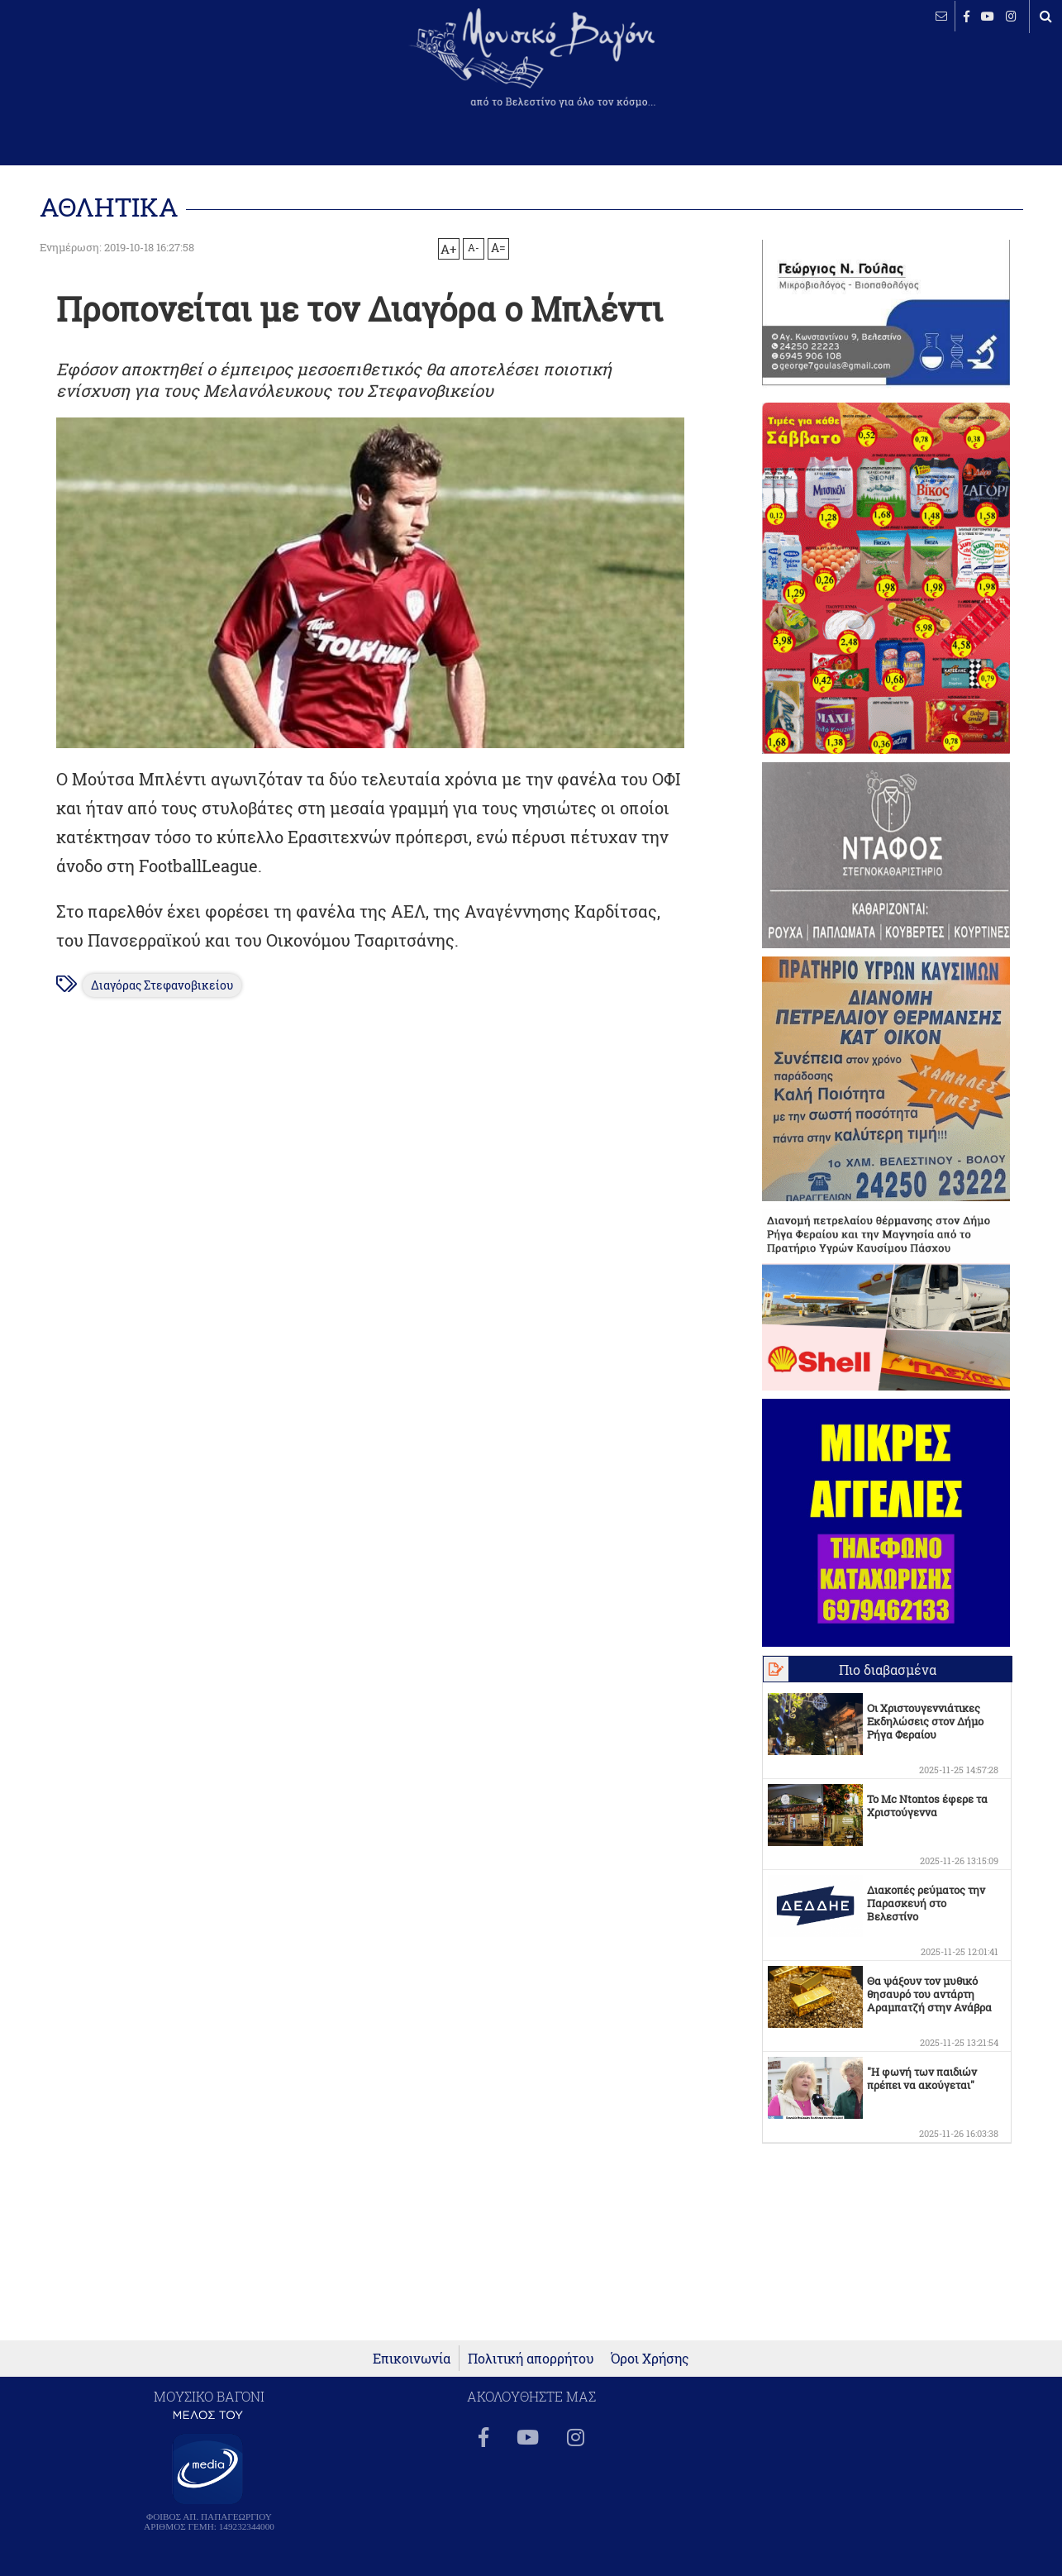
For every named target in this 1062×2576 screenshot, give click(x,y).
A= (498, 248)
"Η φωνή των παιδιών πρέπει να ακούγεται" (922, 2078)
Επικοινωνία (411, 2358)
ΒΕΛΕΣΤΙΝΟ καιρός (101, 70)
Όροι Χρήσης (650, 2358)
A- (473, 247)
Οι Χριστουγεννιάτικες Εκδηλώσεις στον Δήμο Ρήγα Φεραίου (925, 1721)
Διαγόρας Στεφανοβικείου (162, 985)
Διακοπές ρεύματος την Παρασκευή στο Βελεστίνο (926, 1903)
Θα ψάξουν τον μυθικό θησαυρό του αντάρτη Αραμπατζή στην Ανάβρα (929, 1994)
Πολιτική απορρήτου (531, 2358)
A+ (448, 249)
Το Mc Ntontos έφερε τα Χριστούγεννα (927, 1805)
